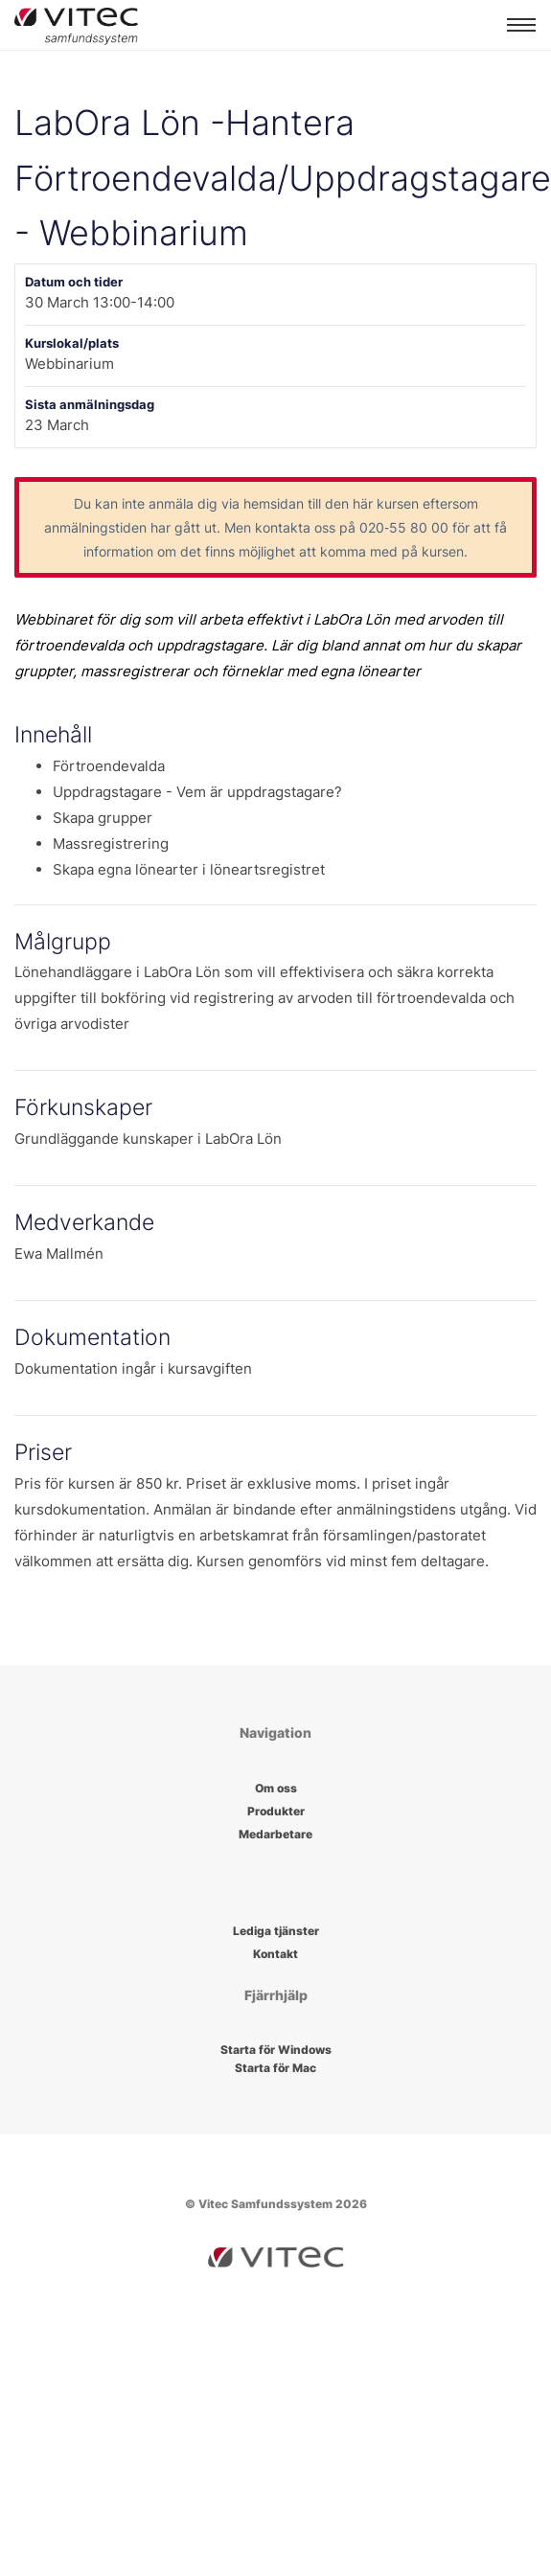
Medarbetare (275, 1834)
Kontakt (275, 1954)
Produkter (276, 1811)
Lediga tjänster (276, 1931)
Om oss (276, 1788)
